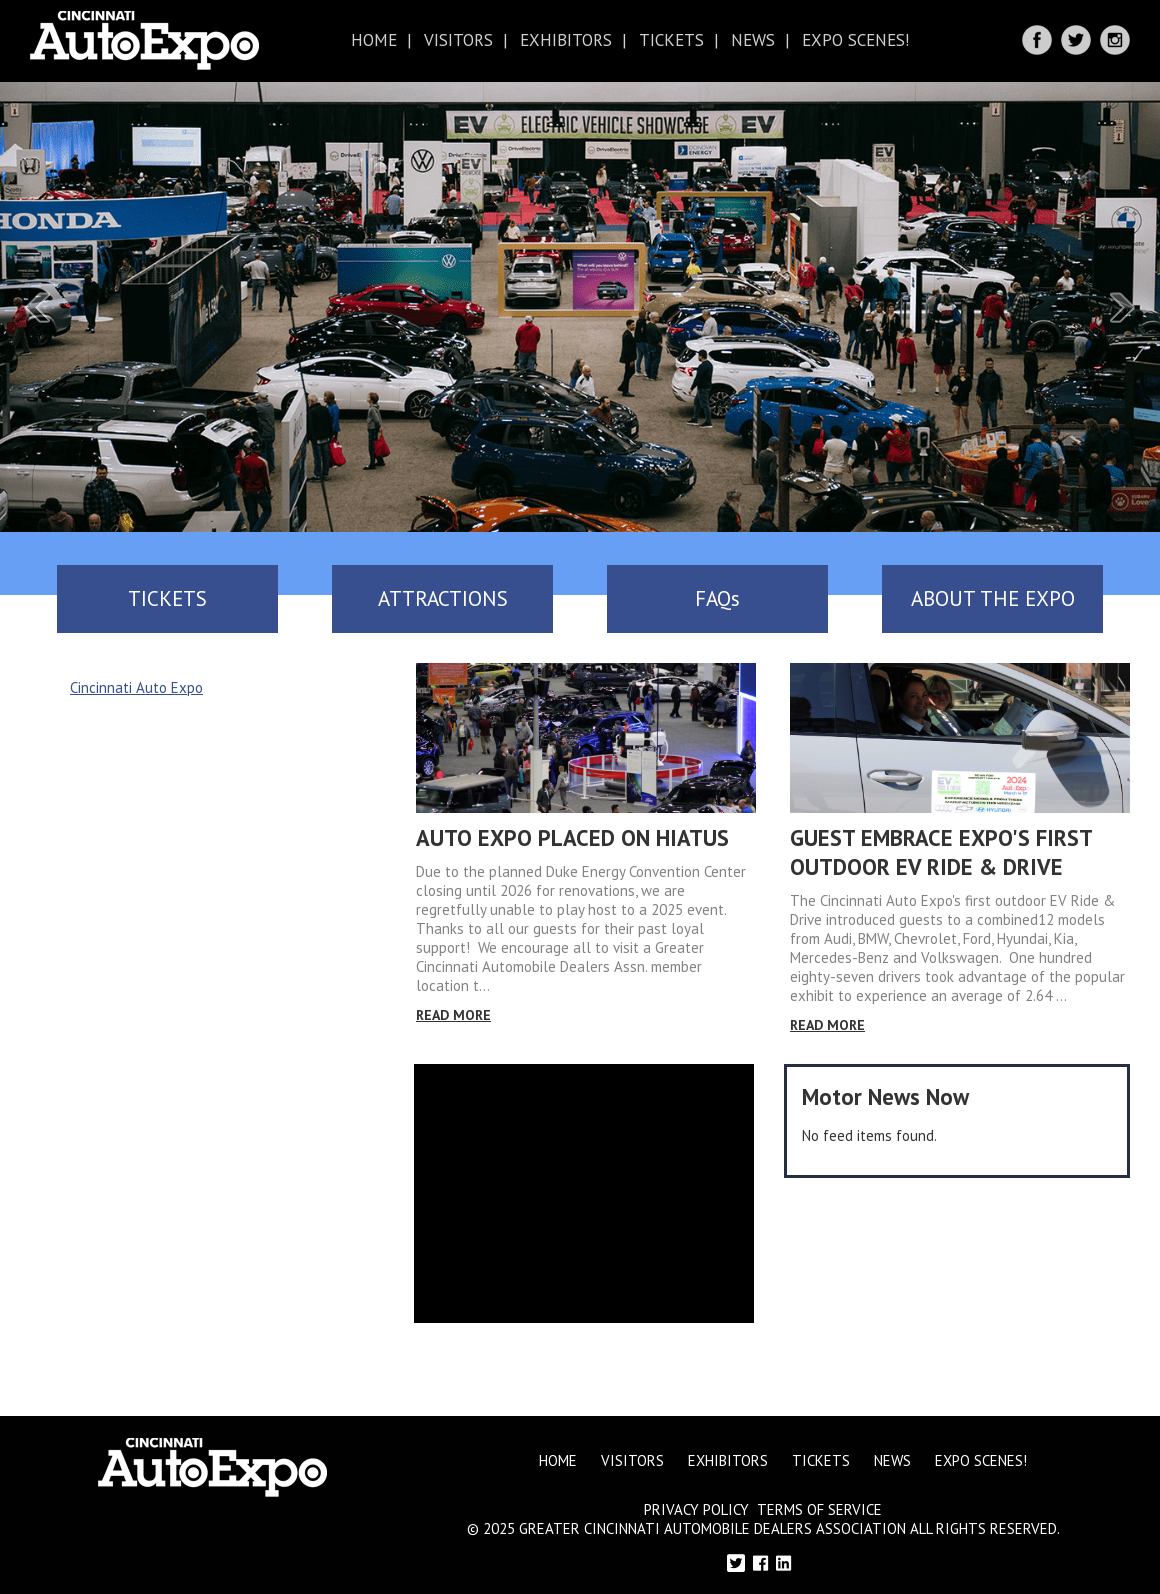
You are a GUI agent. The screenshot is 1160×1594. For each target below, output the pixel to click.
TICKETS (167, 598)
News (753, 40)
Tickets (671, 40)
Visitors (458, 40)
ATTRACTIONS (443, 598)
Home (374, 40)
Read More (453, 1015)
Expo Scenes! (855, 40)
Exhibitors (566, 40)
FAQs (717, 598)
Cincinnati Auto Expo (136, 687)
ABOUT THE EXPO (993, 598)
